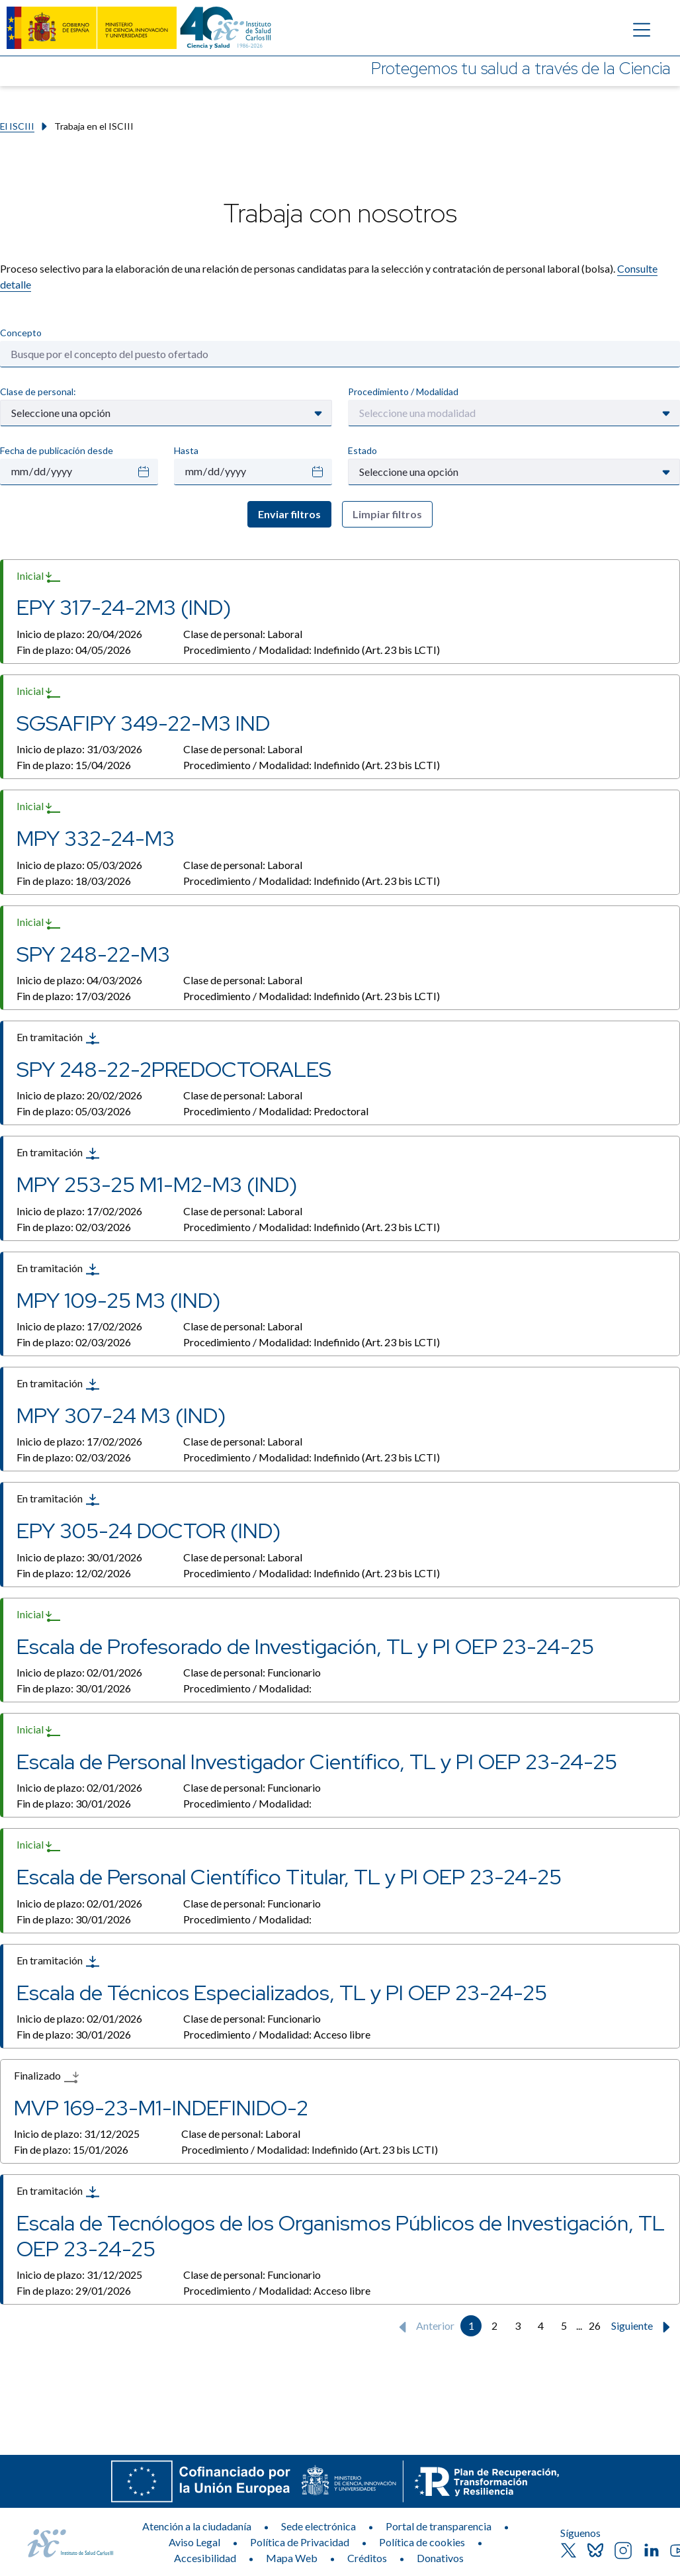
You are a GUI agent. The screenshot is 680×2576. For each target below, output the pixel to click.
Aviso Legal (194, 2542)
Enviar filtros (289, 514)
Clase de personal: (38, 391)
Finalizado (46, 2077)
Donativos (440, 2558)
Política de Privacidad (299, 2542)
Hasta (186, 450)
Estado (362, 450)
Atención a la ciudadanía (196, 2526)
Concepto (21, 332)
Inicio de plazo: (79, 633)
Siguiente (643, 2327)
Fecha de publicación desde (56, 450)
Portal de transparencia (438, 2526)
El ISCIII (17, 126)
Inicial (39, 576)
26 (595, 2325)
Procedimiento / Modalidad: (311, 649)
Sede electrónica (318, 2526)
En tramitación (59, 1038)
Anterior (423, 2327)
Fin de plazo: (74, 649)
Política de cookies (422, 2542)
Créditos (367, 2558)
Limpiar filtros (387, 514)
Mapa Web (292, 2558)
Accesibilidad (205, 2558)
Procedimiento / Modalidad (403, 391)
